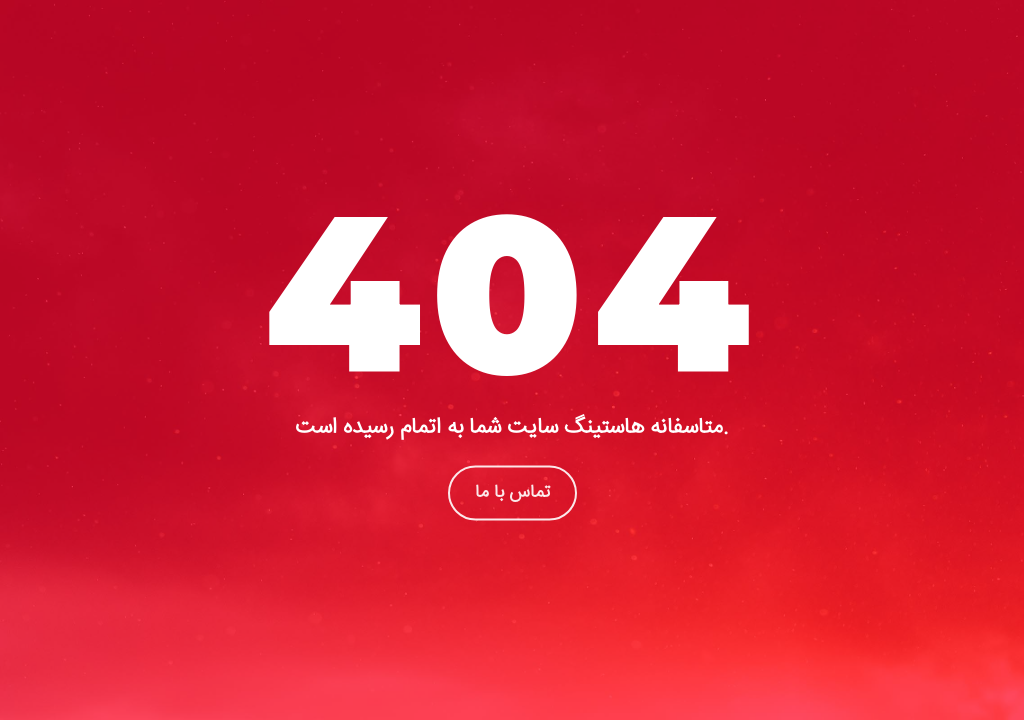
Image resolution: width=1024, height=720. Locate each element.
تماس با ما (512, 492)
